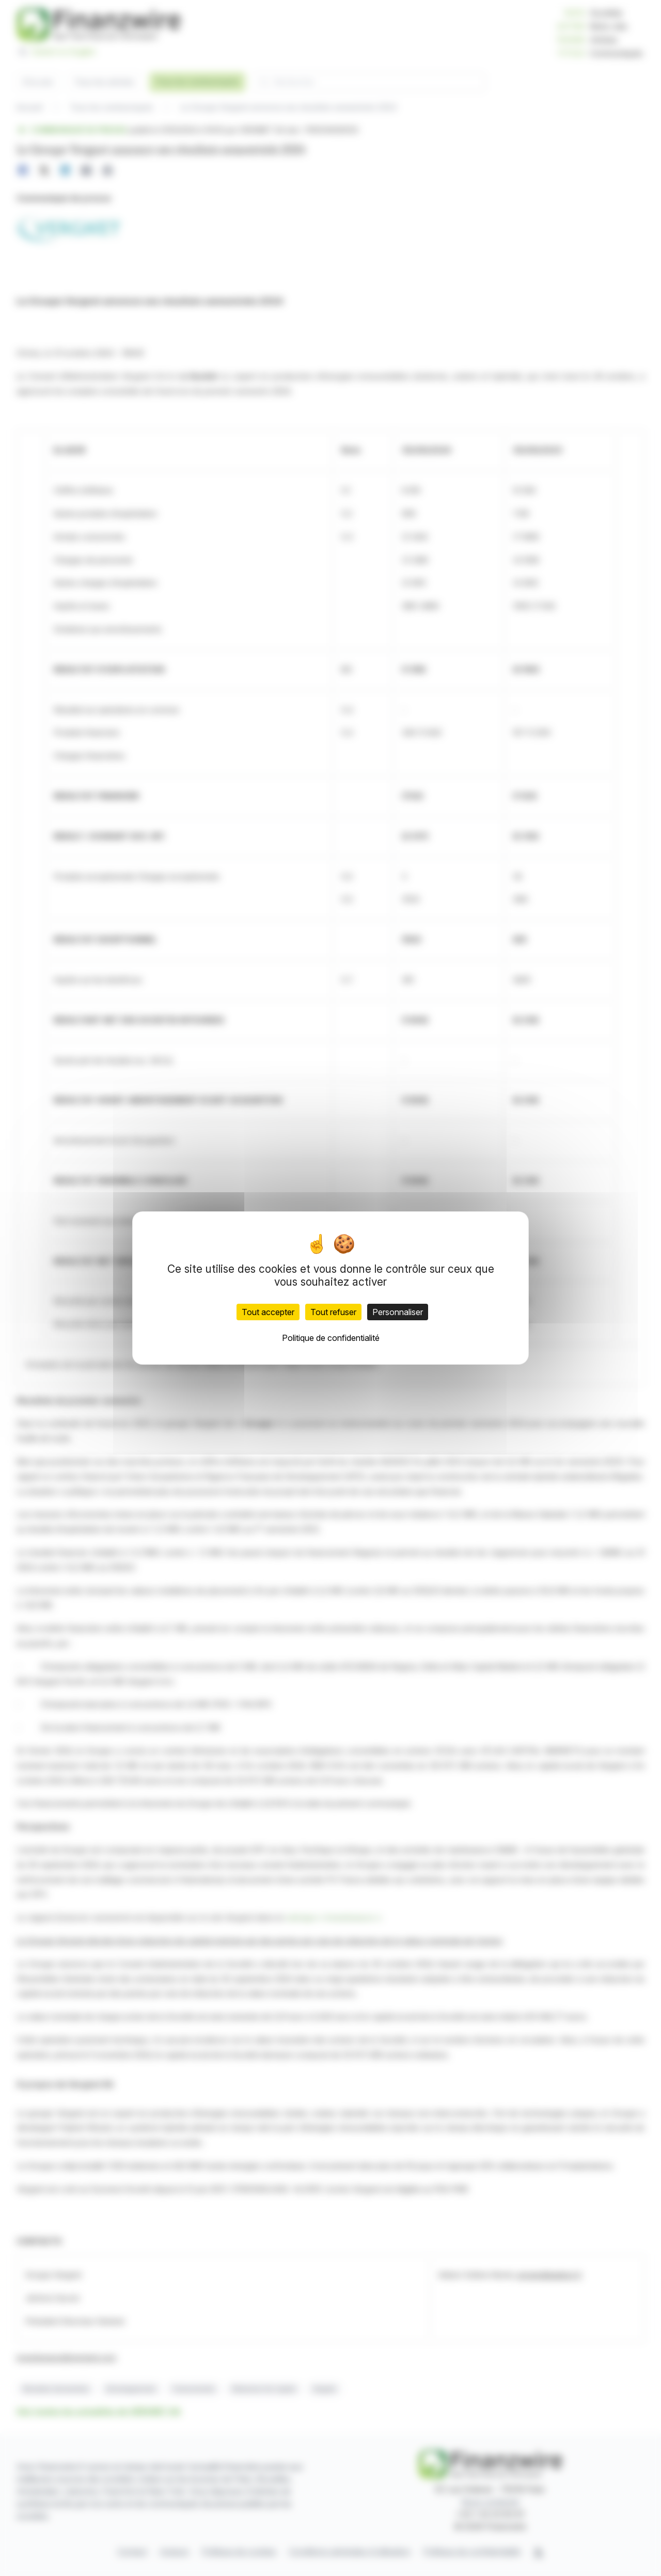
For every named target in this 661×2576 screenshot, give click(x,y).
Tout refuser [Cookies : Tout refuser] (333, 1312)
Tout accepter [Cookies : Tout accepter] (268, 1312)
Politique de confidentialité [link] (331, 1338)
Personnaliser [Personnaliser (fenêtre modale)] (397, 1312)
